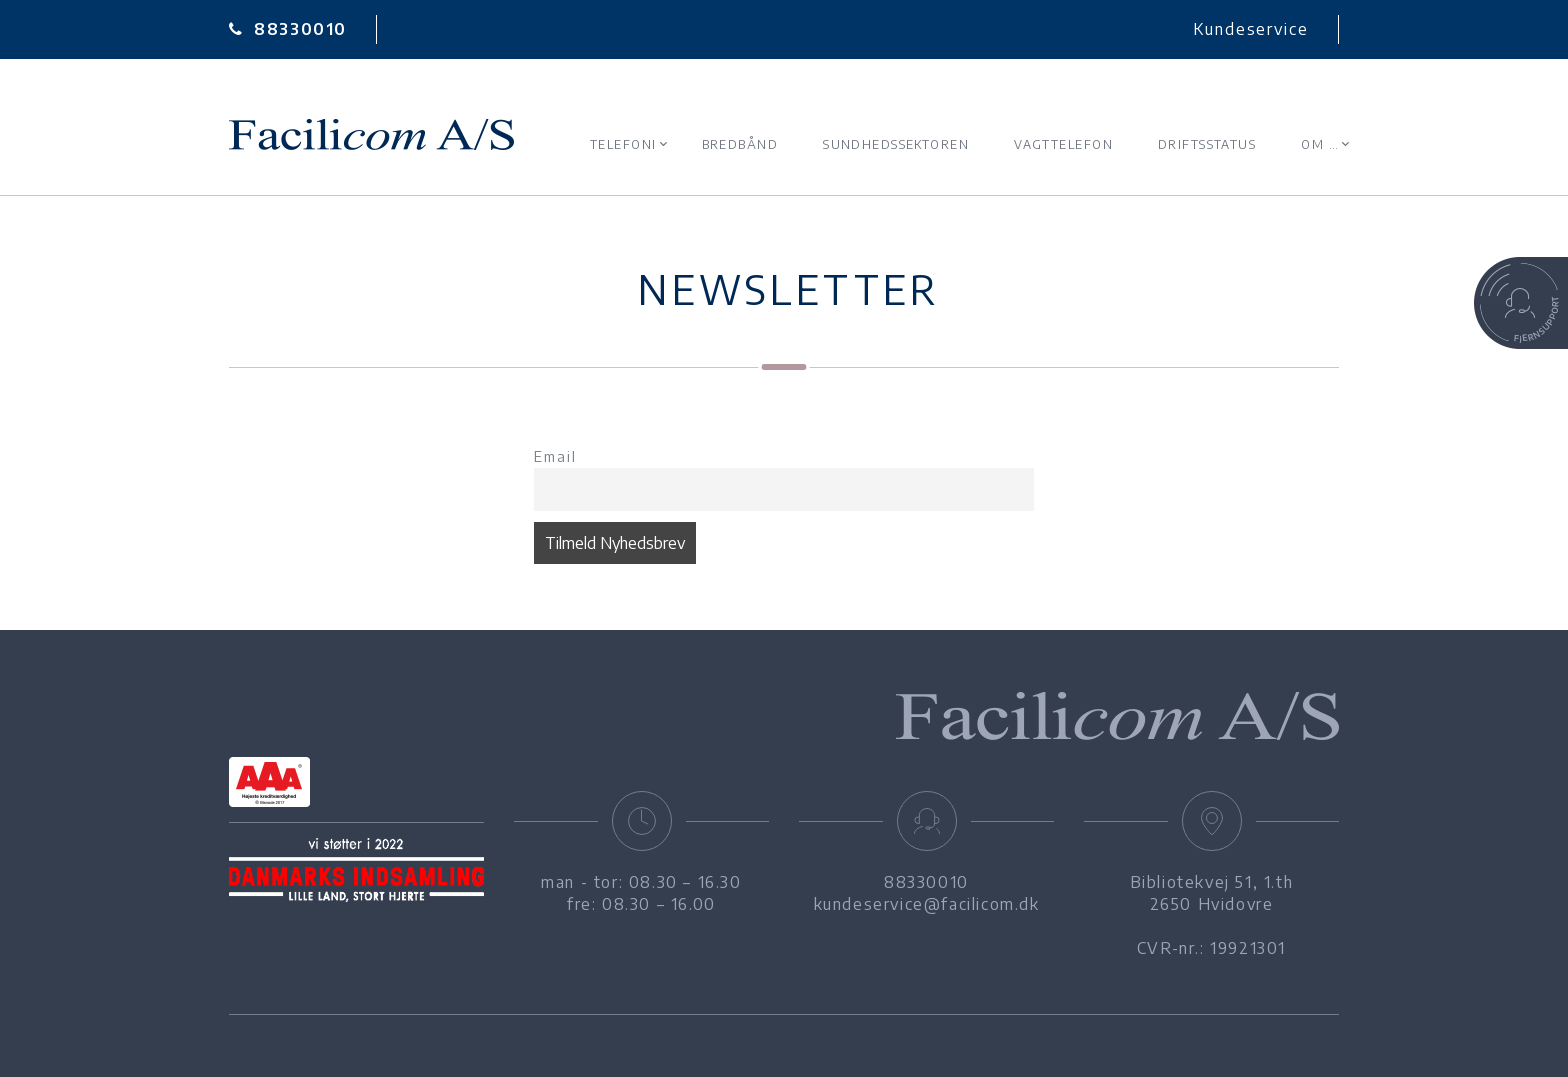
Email (555, 456)
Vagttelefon (1063, 144)
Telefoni (623, 144)
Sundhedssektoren (896, 144)
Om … (1320, 144)
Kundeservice (1251, 29)
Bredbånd (740, 144)
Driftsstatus (1207, 144)
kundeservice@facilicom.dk (927, 904)
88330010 (288, 29)
